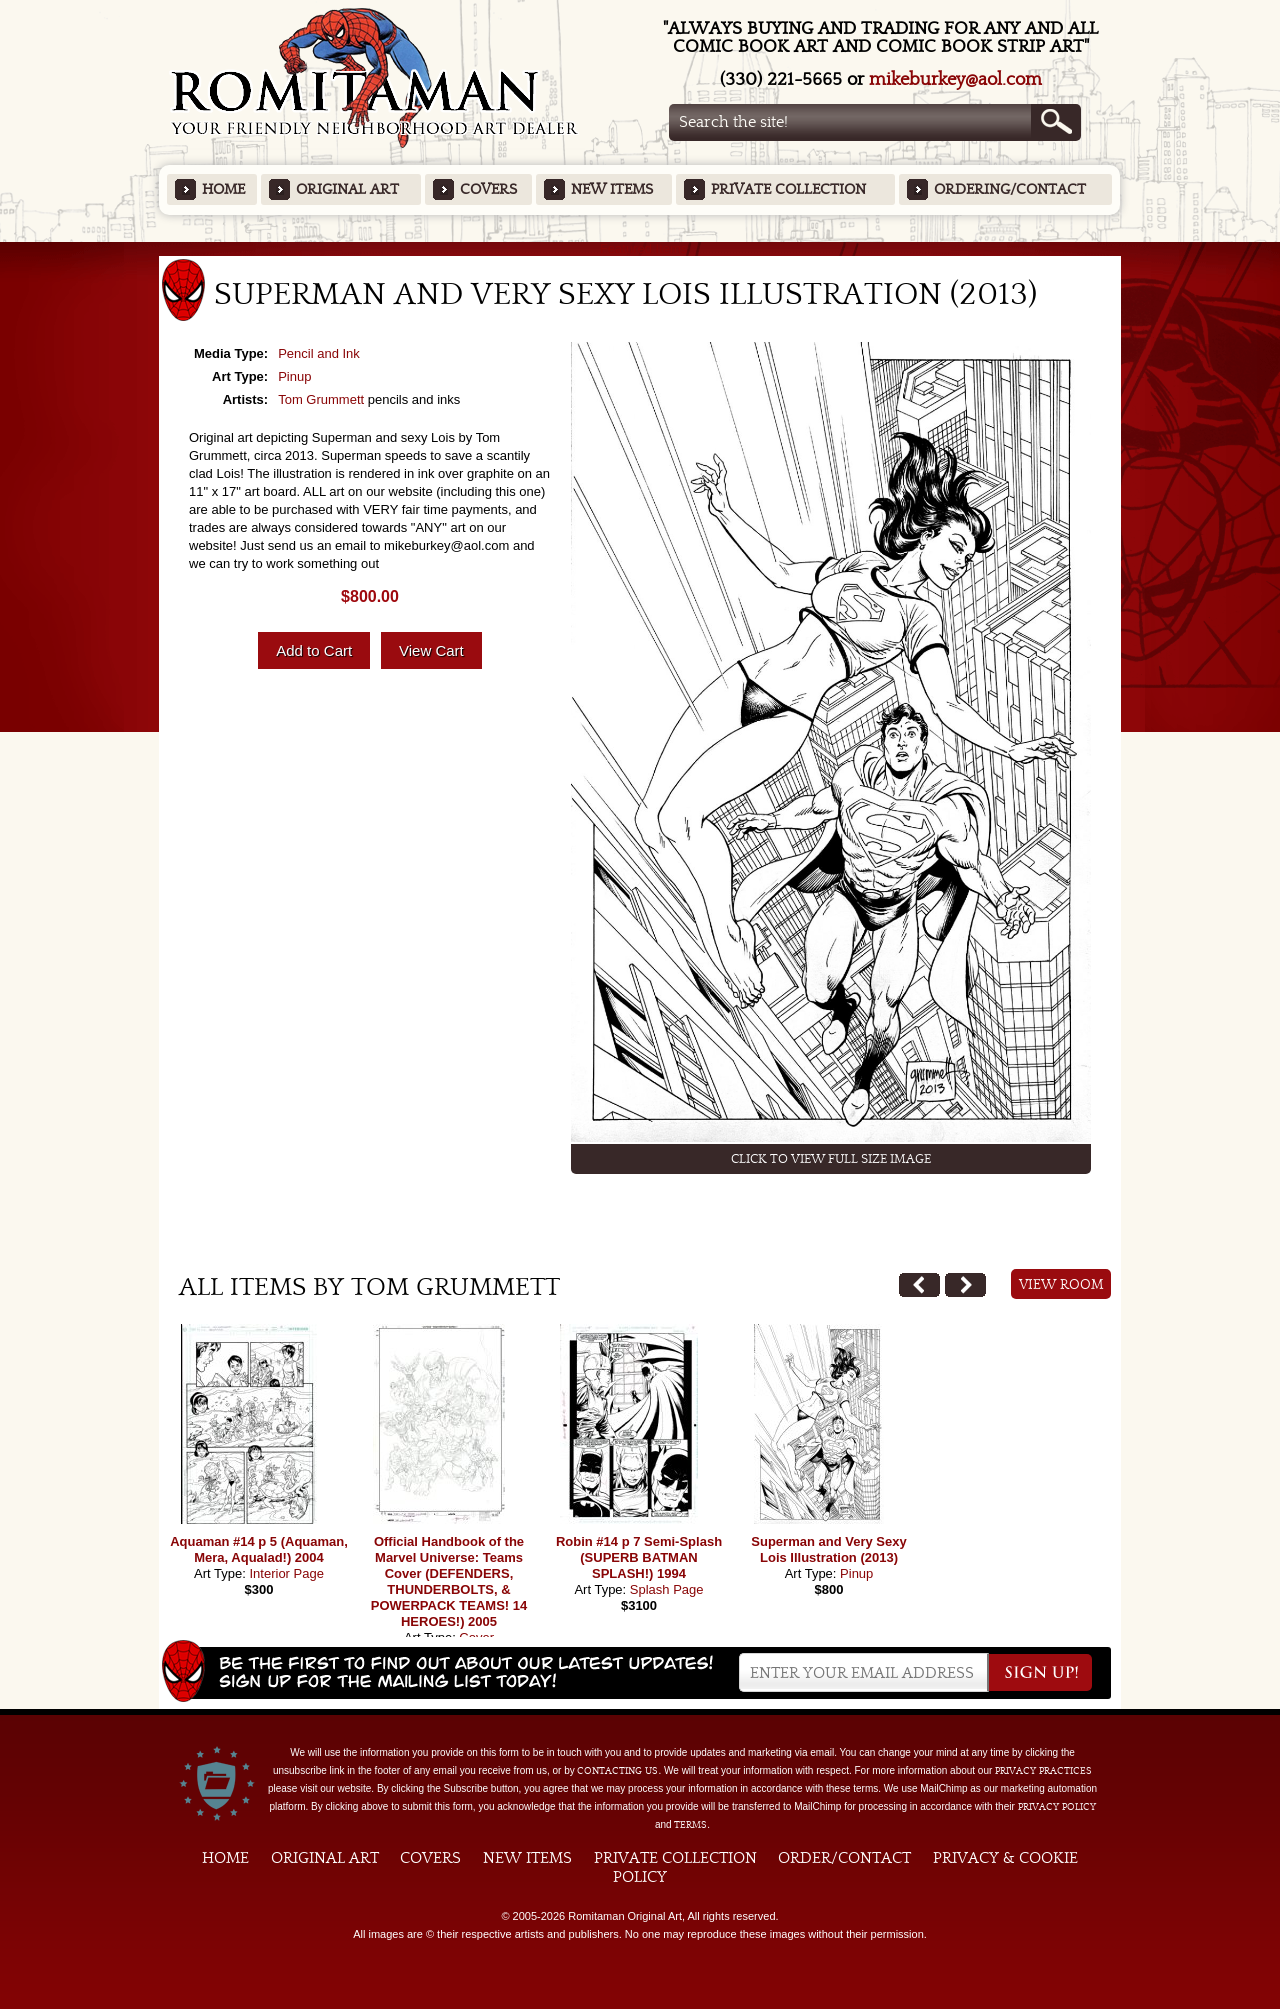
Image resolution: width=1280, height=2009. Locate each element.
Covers (488, 189)
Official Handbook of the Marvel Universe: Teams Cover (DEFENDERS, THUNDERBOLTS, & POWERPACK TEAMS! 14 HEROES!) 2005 (449, 1581)
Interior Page (286, 1573)
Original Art (347, 189)
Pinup (294, 376)
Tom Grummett (321, 399)
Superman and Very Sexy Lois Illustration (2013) (828, 1549)
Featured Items (640, 248)
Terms (690, 1825)
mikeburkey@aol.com (955, 79)
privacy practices (1043, 1771)
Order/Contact (844, 1858)
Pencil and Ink (319, 353)
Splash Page (667, 1589)
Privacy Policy (1057, 1807)
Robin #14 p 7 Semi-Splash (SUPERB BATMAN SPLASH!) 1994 (639, 1557)
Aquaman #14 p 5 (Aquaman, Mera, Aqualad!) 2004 (259, 1549)
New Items (612, 189)
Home (223, 189)
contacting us (617, 1771)
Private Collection (788, 189)
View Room (1061, 1285)
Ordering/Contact (1010, 189)
